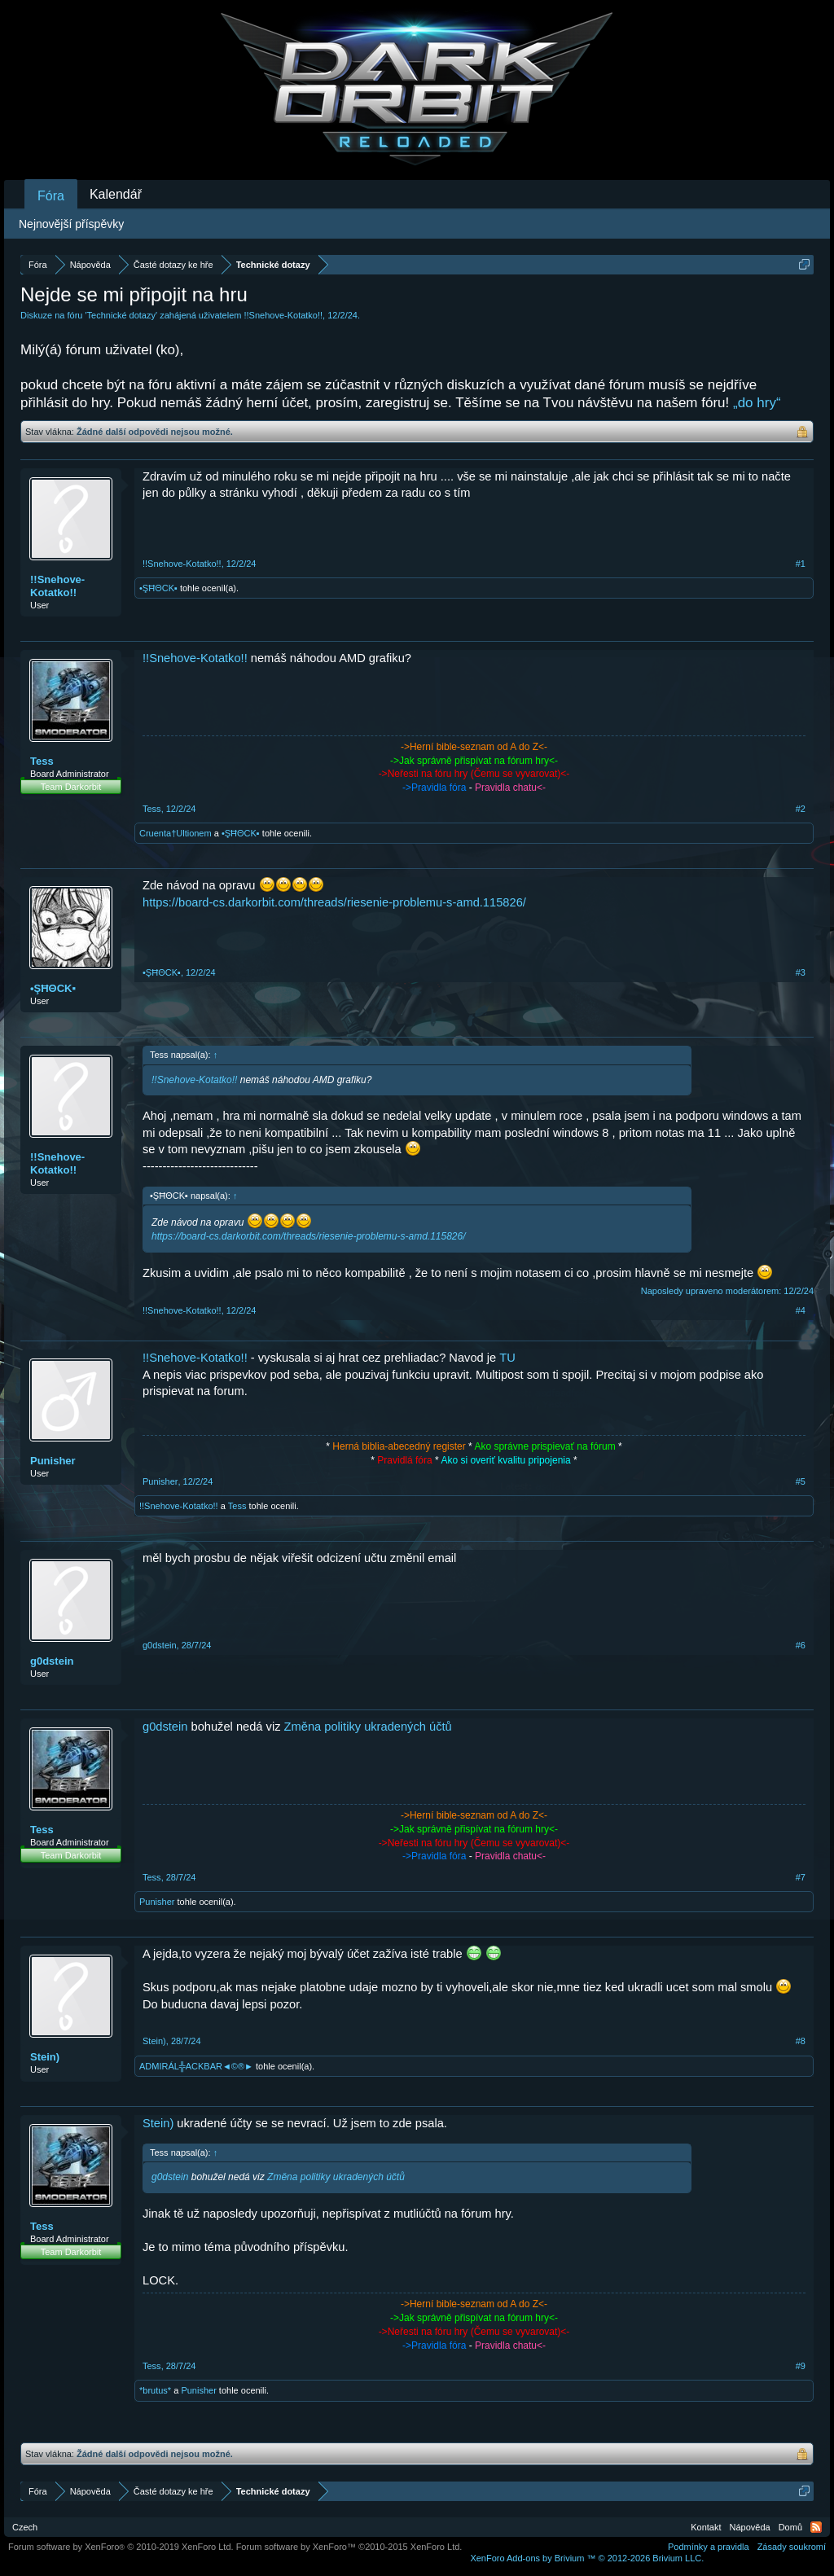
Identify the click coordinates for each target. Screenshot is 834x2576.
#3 (800, 972)
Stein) (44, 2057)
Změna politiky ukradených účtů (368, 1726)
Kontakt (706, 2527)
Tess (42, 761)
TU (507, 1357)
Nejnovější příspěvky (71, 223)
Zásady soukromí (791, 2547)
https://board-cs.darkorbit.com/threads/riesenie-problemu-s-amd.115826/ (334, 902)
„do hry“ (757, 402)
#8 (800, 2041)
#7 (800, 1877)
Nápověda (750, 2527)
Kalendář (116, 194)
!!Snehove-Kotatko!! (283, 315)
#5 (800, 1481)
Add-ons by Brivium (587, 2558)
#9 (800, 2366)
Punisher (53, 1461)
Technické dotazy (121, 315)
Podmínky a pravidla (708, 2547)
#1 (800, 563)
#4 (800, 1310)
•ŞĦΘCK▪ (158, 588)
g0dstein (51, 1661)
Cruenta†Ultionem (175, 833)
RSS (816, 2527)
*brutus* (155, 2390)
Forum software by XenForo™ (349, 2547)
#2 (800, 809)
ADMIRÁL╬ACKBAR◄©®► (196, 2066)
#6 (800, 1645)
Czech (24, 2527)
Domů (790, 2527)
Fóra (50, 196)
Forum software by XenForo (121, 2547)
